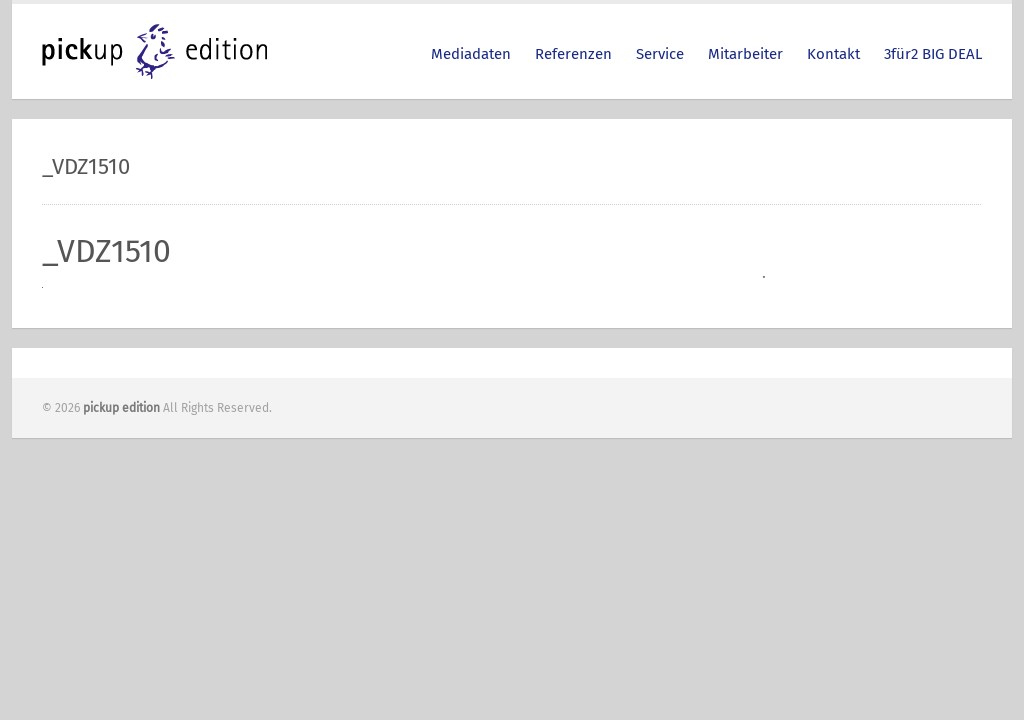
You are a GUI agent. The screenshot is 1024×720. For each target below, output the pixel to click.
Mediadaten (471, 54)
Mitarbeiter (745, 54)
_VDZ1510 (106, 251)
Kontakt (833, 54)
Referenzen (573, 54)
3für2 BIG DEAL (933, 54)
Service (660, 54)
